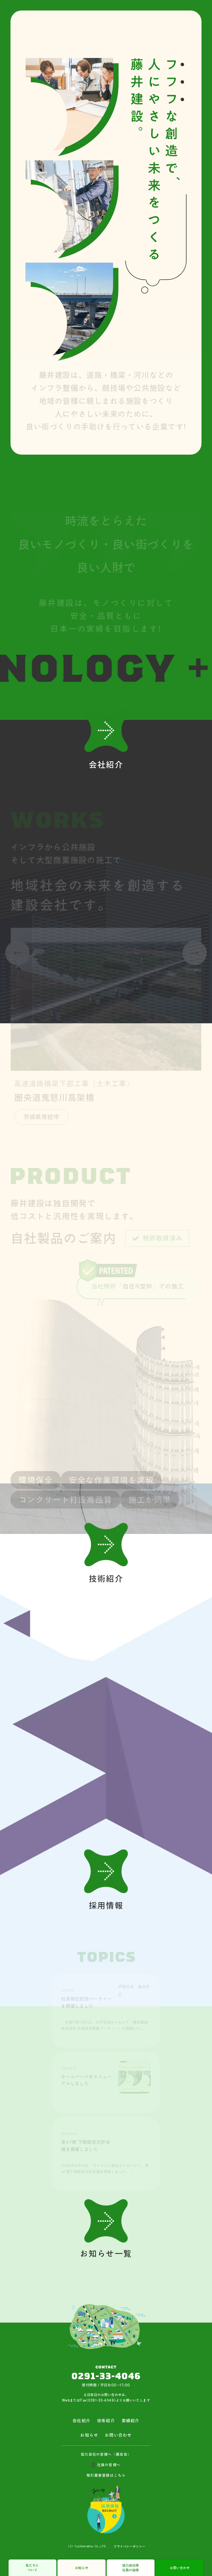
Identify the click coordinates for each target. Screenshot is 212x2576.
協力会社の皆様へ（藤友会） (106, 2454)
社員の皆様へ (108, 2465)
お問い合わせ (180, 2567)
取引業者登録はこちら (106, 2475)
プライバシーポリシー (129, 2546)
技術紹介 (106, 2421)
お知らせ (81, 2567)
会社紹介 (81, 2421)
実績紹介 (131, 2421)
